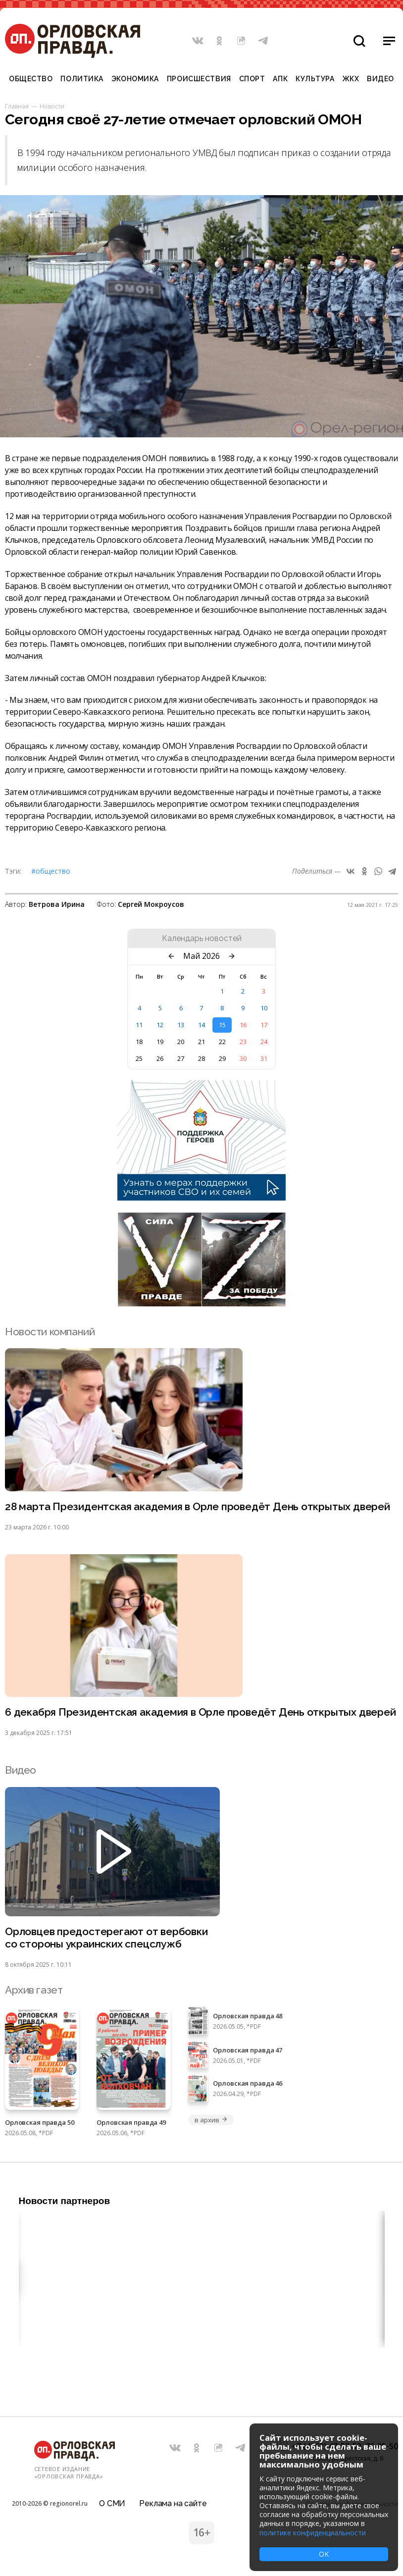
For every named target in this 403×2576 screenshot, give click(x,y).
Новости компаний (50, 1331)
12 (159, 1024)
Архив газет (33, 1990)
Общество (30, 79)
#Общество (50, 871)
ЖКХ (351, 79)
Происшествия (199, 79)
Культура (315, 79)
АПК (280, 79)
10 (263, 1007)
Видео (380, 79)
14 (201, 1024)
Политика (81, 79)
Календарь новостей (202, 939)
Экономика (135, 79)
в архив (211, 2119)
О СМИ (112, 2503)
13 (180, 1024)
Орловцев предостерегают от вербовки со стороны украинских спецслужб (106, 1937)
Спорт (252, 79)
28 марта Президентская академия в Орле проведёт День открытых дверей (198, 1506)
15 (222, 1024)
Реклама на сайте (172, 2503)
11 (139, 1024)
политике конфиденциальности (312, 2532)
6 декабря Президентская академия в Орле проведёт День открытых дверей (200, 1712)
